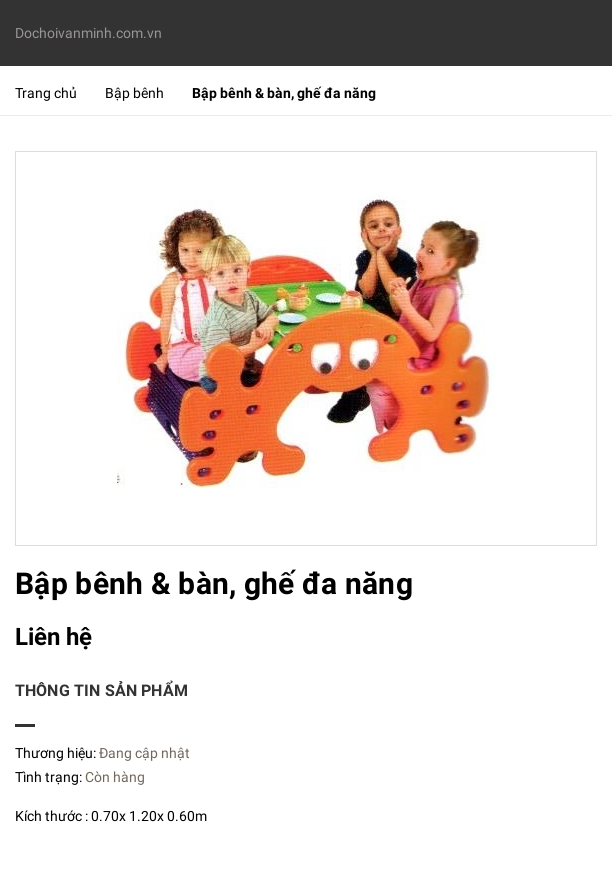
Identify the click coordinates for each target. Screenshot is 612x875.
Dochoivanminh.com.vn (88, 33)
